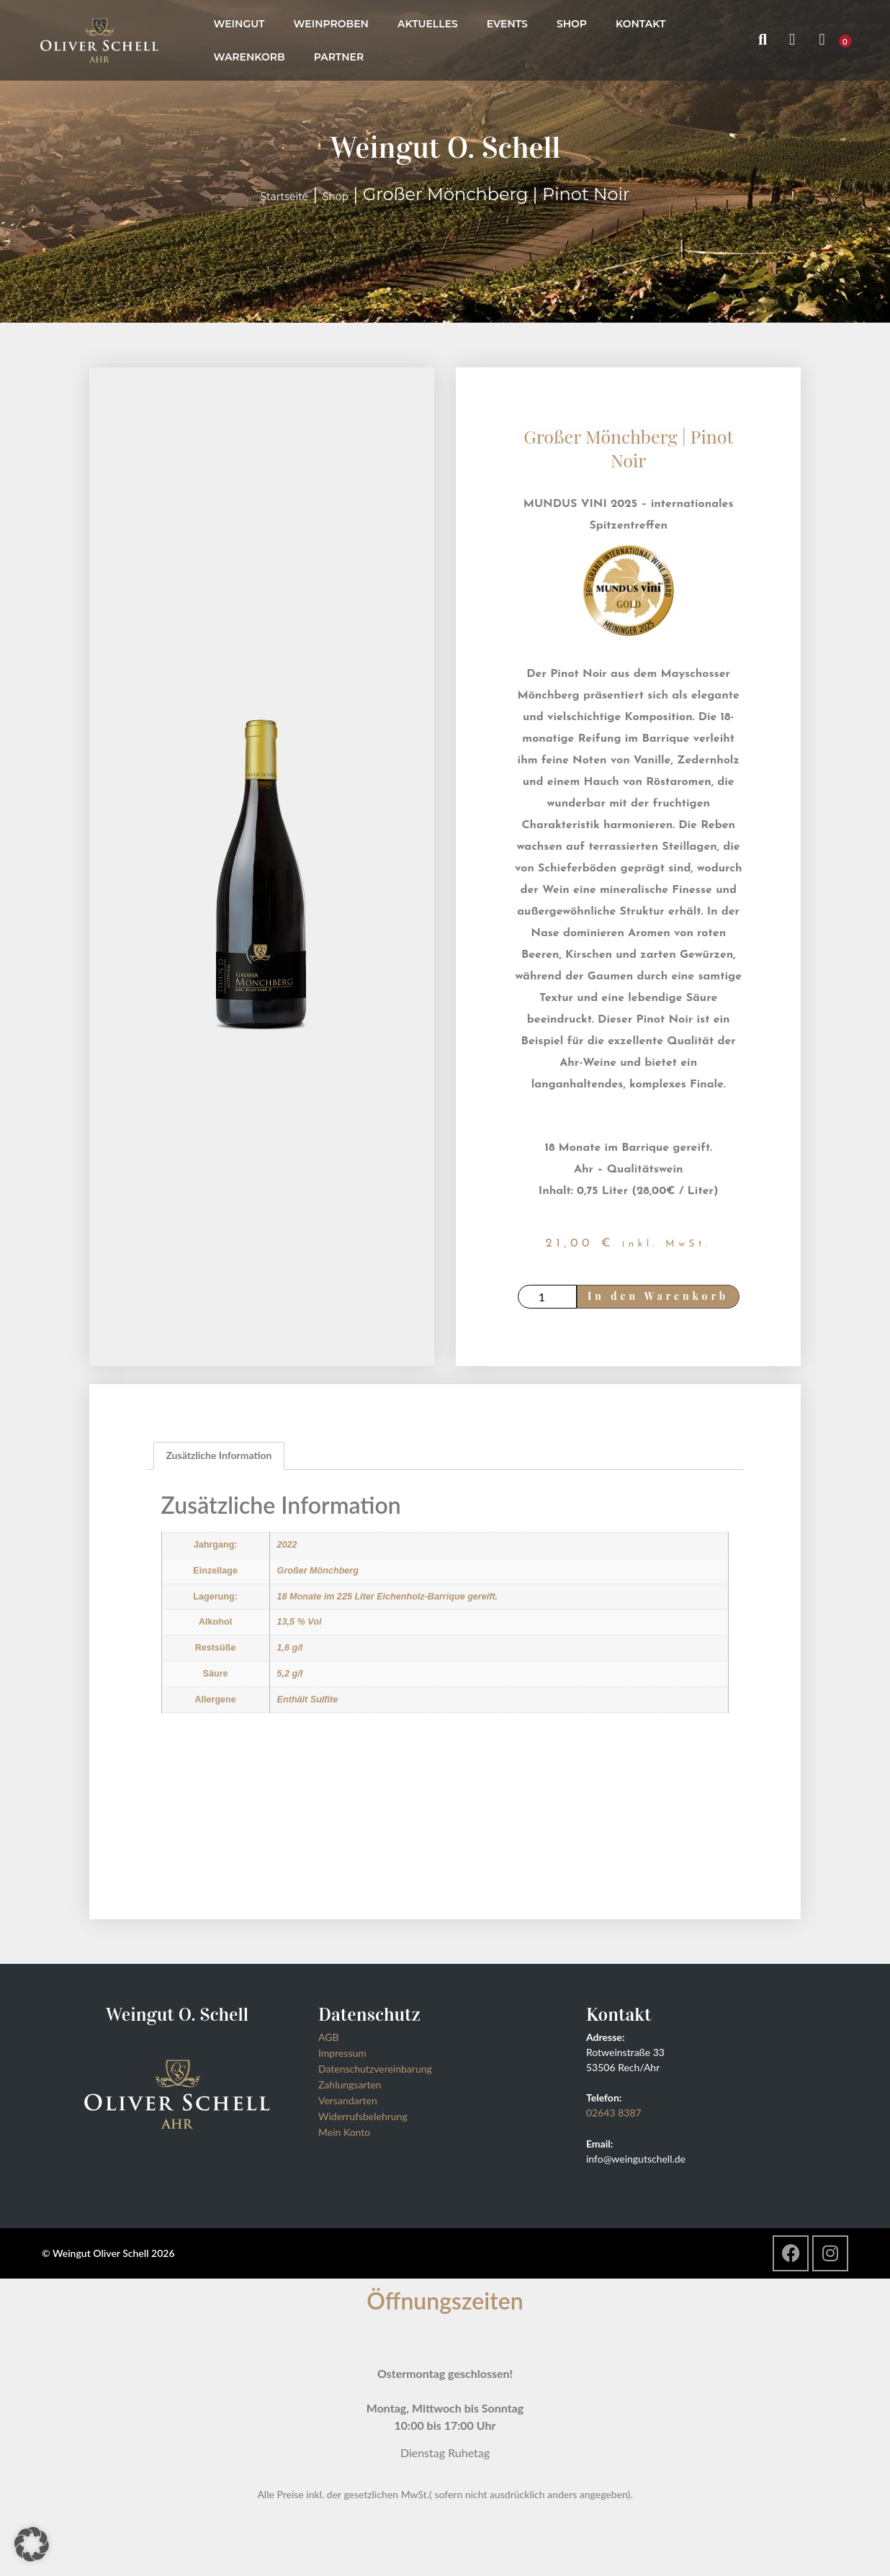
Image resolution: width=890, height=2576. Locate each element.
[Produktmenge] (549, 1298)
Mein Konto (344, 2135)
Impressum (342, 2056)
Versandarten (347, 2103)
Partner (339, 56)
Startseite (284, 196)
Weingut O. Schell (445, 147)
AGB (328, 2040)
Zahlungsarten (350, 2087)
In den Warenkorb (666, 1297)
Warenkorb (248, 56)
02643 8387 (614, 2115)
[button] (31, 2544)
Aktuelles (427, 23)
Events (507, 23)
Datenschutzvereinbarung (375, 2071)
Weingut (238, 23)
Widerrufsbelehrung (363, 2119)
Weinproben (330, 23)
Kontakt (640, 23)
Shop (572, 23)
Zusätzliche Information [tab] (218, 1458)
